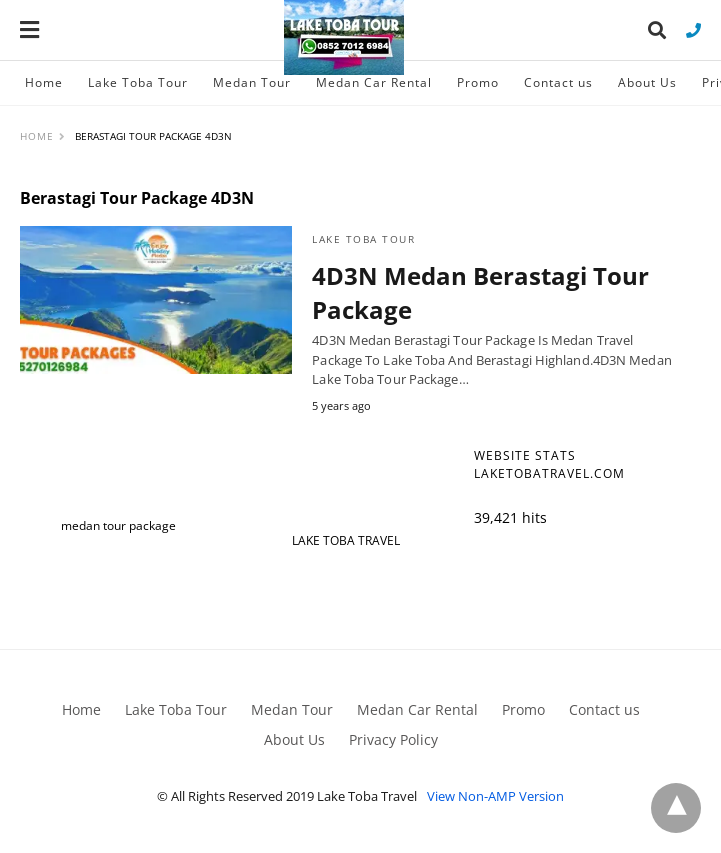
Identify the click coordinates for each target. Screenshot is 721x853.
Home (44, 82)
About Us (647, 82)
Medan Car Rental (374, 82)
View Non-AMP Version (495, 796)
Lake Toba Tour (138, 82)
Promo (478, 82)
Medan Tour (252, 82)
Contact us (558, 82)
